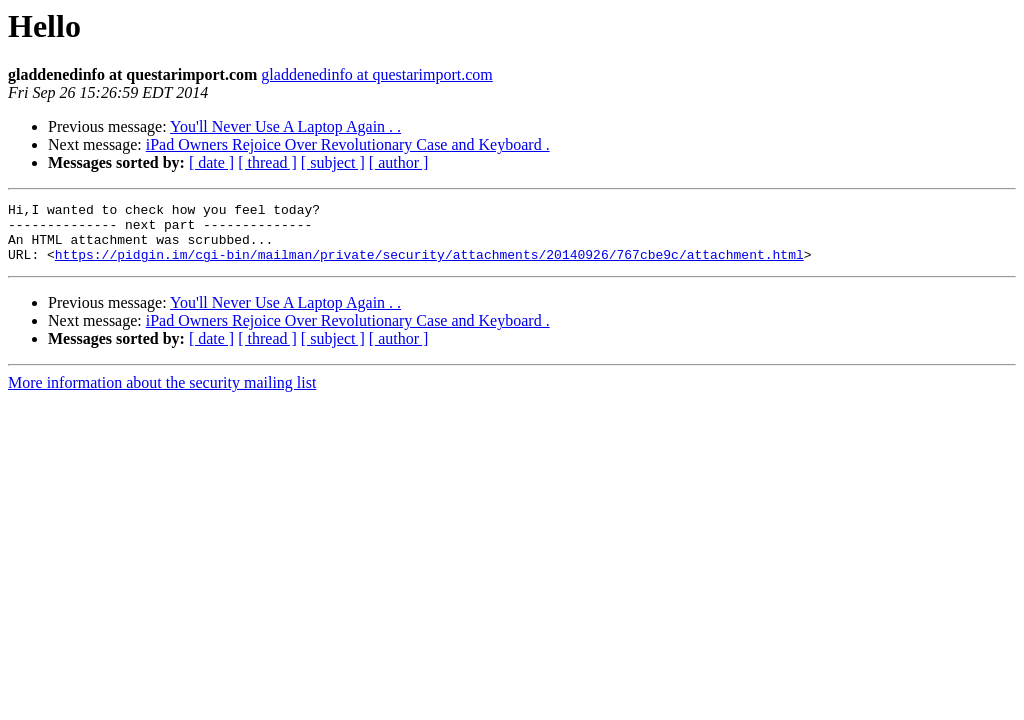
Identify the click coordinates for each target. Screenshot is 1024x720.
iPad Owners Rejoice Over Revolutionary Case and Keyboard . (348, 144)
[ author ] (399, 162)
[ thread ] (267, 162)
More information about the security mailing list (162, 394)
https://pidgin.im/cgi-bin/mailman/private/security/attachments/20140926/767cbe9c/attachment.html (429, 266)
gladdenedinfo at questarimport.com (376, 74)
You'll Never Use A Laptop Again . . (285, 126)
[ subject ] (333, 162)
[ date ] (211, 162)
